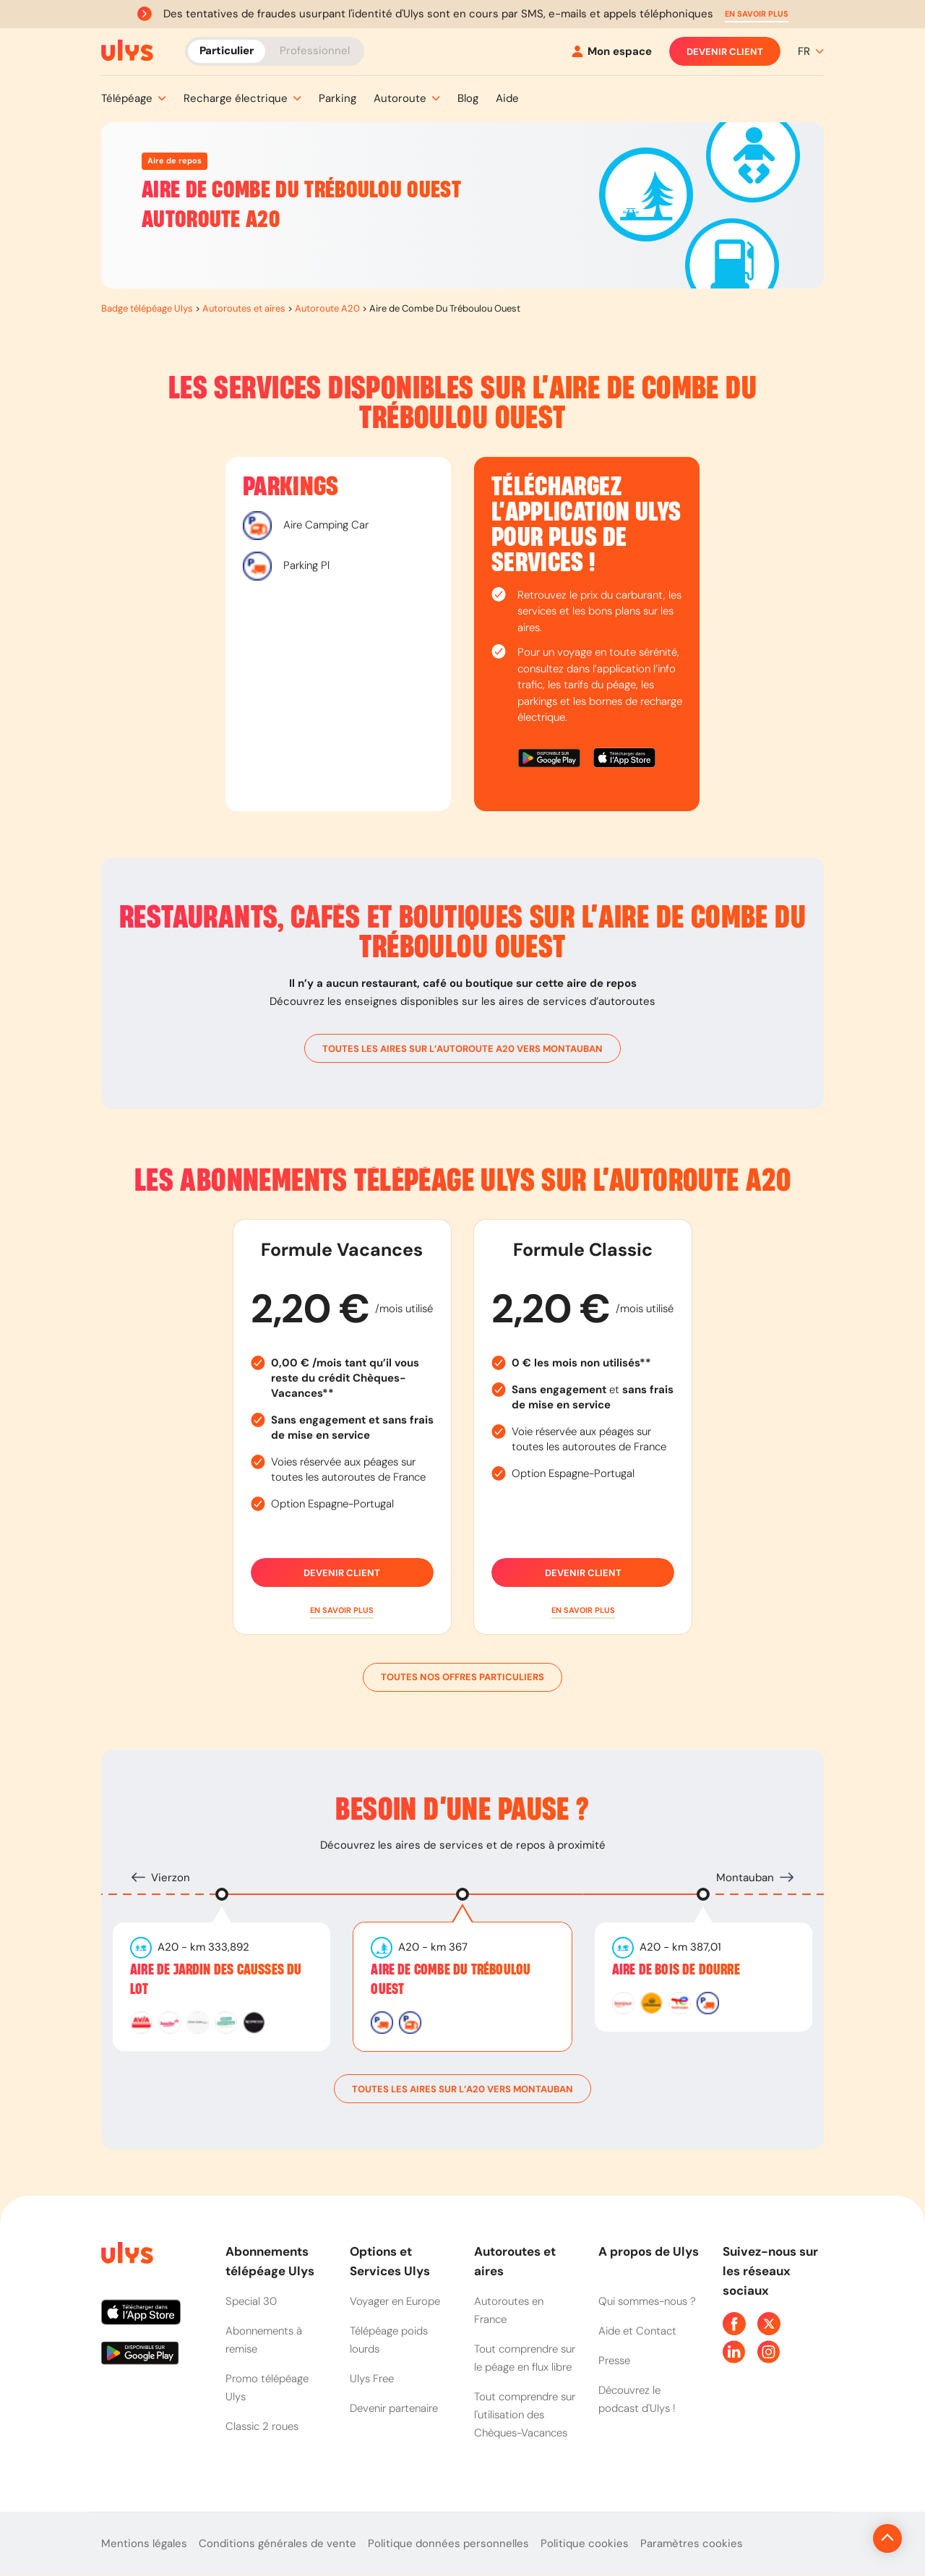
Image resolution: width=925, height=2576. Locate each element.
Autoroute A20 (327, 308)
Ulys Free (372, 2378)
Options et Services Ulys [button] (390, 2261)
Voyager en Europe (395, 2301)
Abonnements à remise (263, 2340)
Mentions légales (144, 2543)
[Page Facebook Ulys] (734, 2323)
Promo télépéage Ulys (267, 2387)
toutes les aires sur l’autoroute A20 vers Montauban (462, 1048)
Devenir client (724, 51)
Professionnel (315, 50)
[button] (756, 14)
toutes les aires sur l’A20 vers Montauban (462, 2088)
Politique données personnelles (448, 2543)
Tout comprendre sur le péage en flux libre (524, 2358)
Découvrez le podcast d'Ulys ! (637, 2399)
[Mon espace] (612, 51)
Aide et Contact (637, 2331)
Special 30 (251, 2301)
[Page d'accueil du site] (125, 2255)
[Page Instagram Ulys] (768, 2351)
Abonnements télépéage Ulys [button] (269, 2261)
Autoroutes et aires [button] (515, 2261)
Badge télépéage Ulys (147, 308)
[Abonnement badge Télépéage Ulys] (127, 50)
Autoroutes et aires (243, 308)
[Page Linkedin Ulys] (734, 2351)
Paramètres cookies (691, 2543)
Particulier (226, 50)
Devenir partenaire (394, 2408)
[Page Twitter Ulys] (768, 2323)
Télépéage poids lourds (389, 2340)
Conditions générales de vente (277, 2543)
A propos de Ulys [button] (648, 2251)
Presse (614, 2360)
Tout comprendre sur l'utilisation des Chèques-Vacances (524, 2414)
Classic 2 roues (261, 2426)
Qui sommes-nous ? (647, 2301)
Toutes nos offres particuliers (462, 1677)
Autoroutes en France (508, 2310)
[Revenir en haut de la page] (838, 2538)
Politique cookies (585, 2543)
